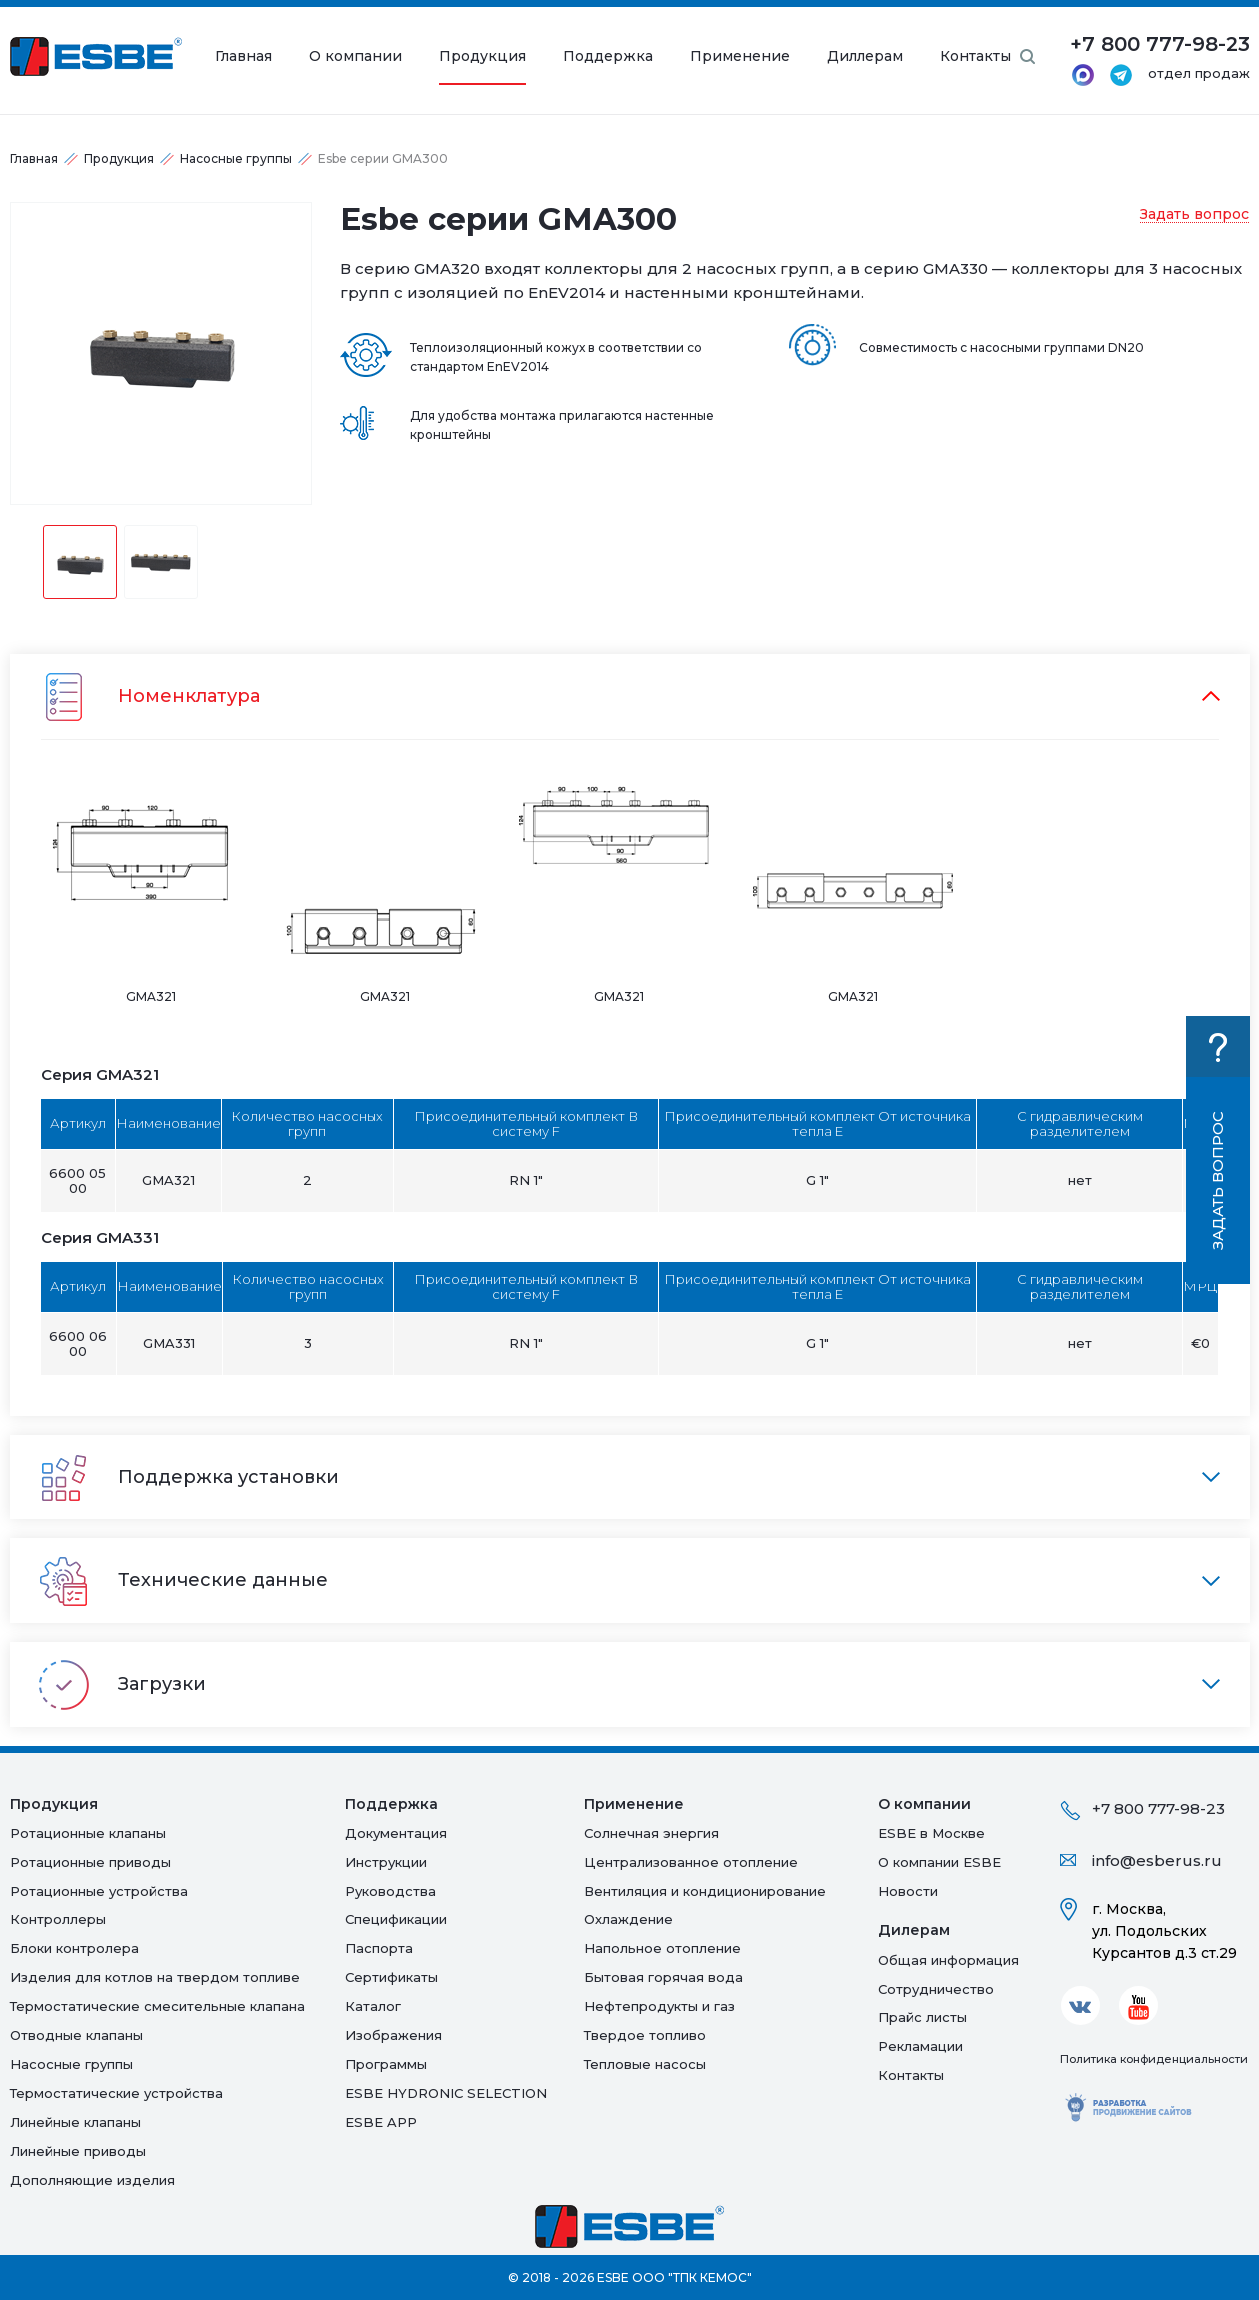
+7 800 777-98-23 (1158, 1808)
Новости (908, 1891)
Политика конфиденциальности (1154, 2059)
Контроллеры (58, 1919)
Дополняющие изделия (92, 2180)
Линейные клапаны (75, 2122)
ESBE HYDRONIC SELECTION (446, 2093)
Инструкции (386, 1862)
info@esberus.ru (1157, 1860)
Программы (386, 2064)
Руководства (390, 1891)
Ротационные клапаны (88, 1833)
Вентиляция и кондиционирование (705, 1891)
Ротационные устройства (99, 1891)
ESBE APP (381, 2122)
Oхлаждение (628, 1919)
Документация (396, 1833)
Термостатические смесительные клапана (157, 2006)
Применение (740, 56)
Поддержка (608, 56)
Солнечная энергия (651, 1833)
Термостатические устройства (116, 2093)
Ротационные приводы (90, 1862)
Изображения (393, 2035)
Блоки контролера (74, 1948)
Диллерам (865, 56)
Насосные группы (236, 158)
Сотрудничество (936, 1989)
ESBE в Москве (931, 1833)
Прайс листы (922, 2017)
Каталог (373, 2006)
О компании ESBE (939, 1862)
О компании (355, 56)
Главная (243, 56)
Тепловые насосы (645, 2064)
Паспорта (379, 1948)
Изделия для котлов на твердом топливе (155, 1977)
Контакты (975, 56)
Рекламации (920, 2046)
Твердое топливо (645, 2035)
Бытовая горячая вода (663, 1977)
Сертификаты (391, 1977)
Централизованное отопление (691, 1862)
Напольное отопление (662, 1948)
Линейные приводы (78, 2151)
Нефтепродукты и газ (659, 2006)
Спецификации (396, 1919)
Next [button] (326, 353)
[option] (161, 353)
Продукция (482, 56)
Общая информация (948, 1960)
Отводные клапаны (76, 2035)
